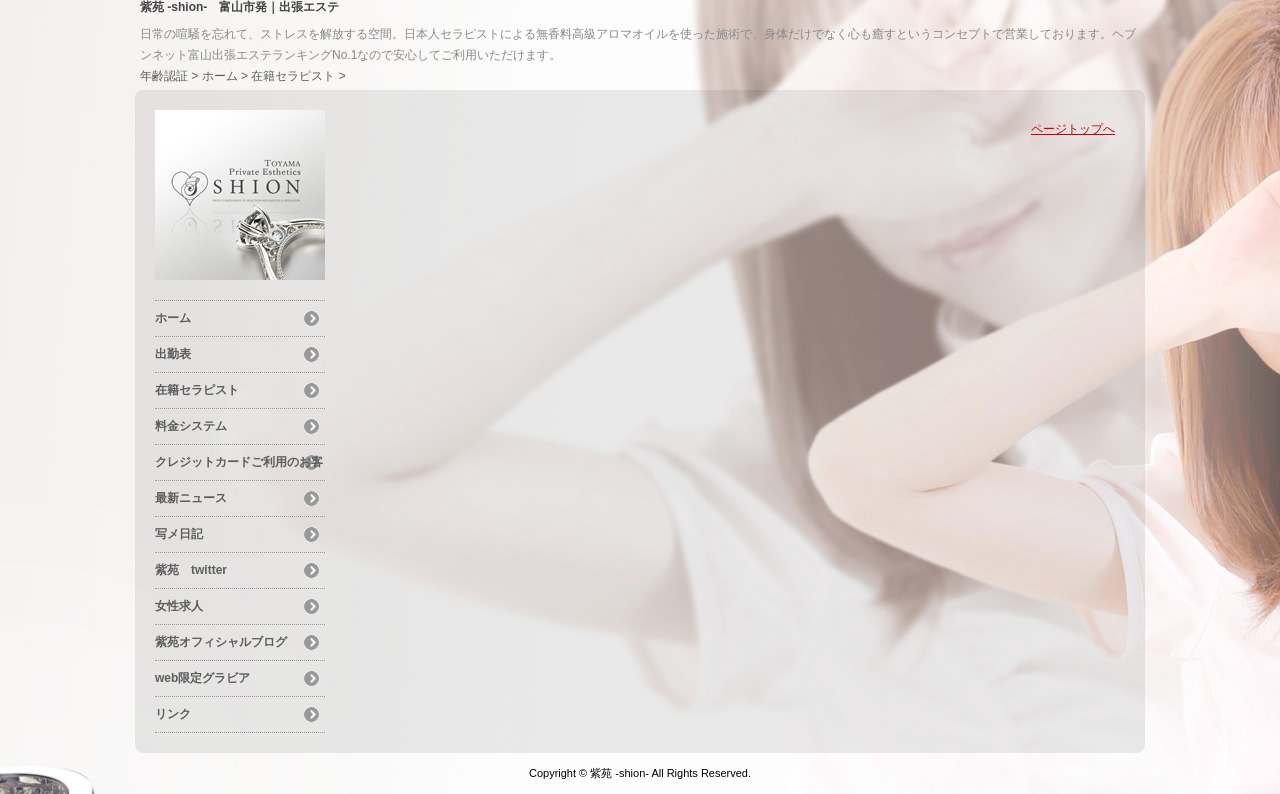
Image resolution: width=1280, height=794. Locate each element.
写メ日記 (179, 534)
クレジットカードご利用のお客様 (239, 465)
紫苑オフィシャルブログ (221, 642)
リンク (173, 714)
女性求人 (179, 606)
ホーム (220, 76)
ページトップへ (1073, 129)
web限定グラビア (202, 678)
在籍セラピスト (293, 76)
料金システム (191, 426)
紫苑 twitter (191, 570)
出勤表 (173, 354)
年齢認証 (164, 76)
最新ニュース (191, 498)
